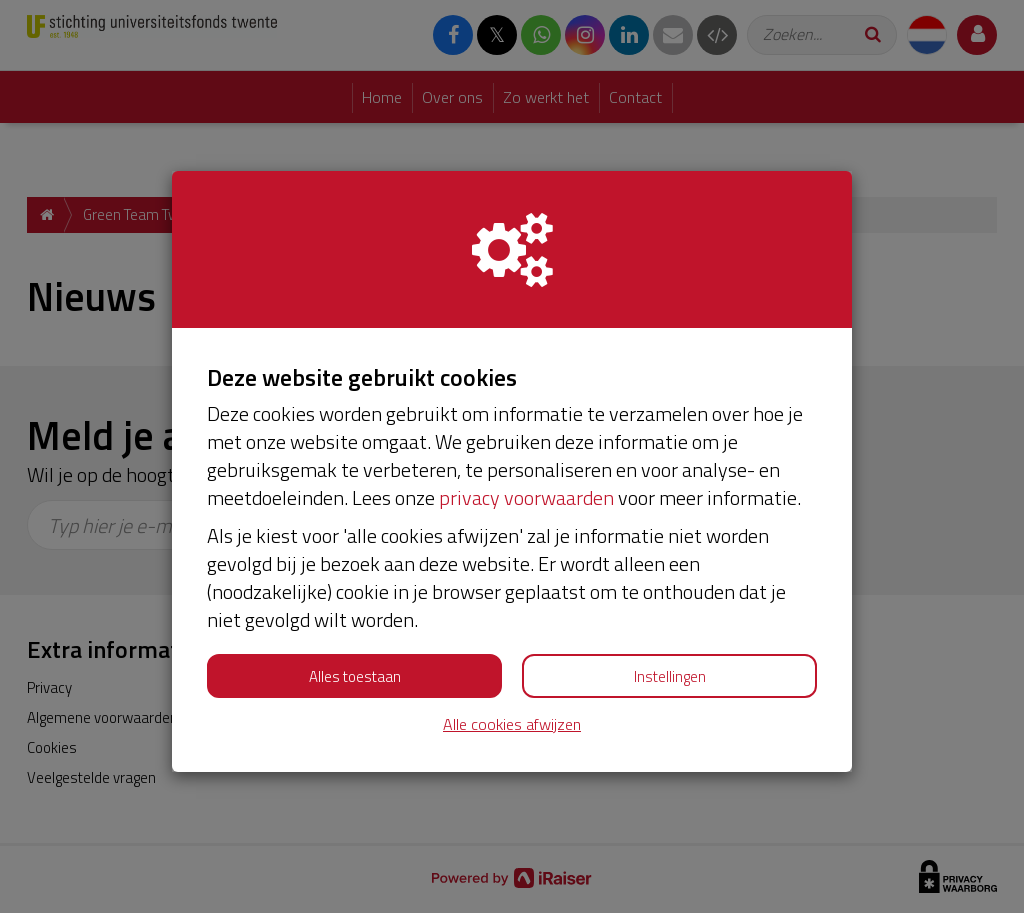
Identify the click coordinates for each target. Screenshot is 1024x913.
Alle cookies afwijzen (512, 724)
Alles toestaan (355, 676)
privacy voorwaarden (526, 497)
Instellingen (670, 676)
